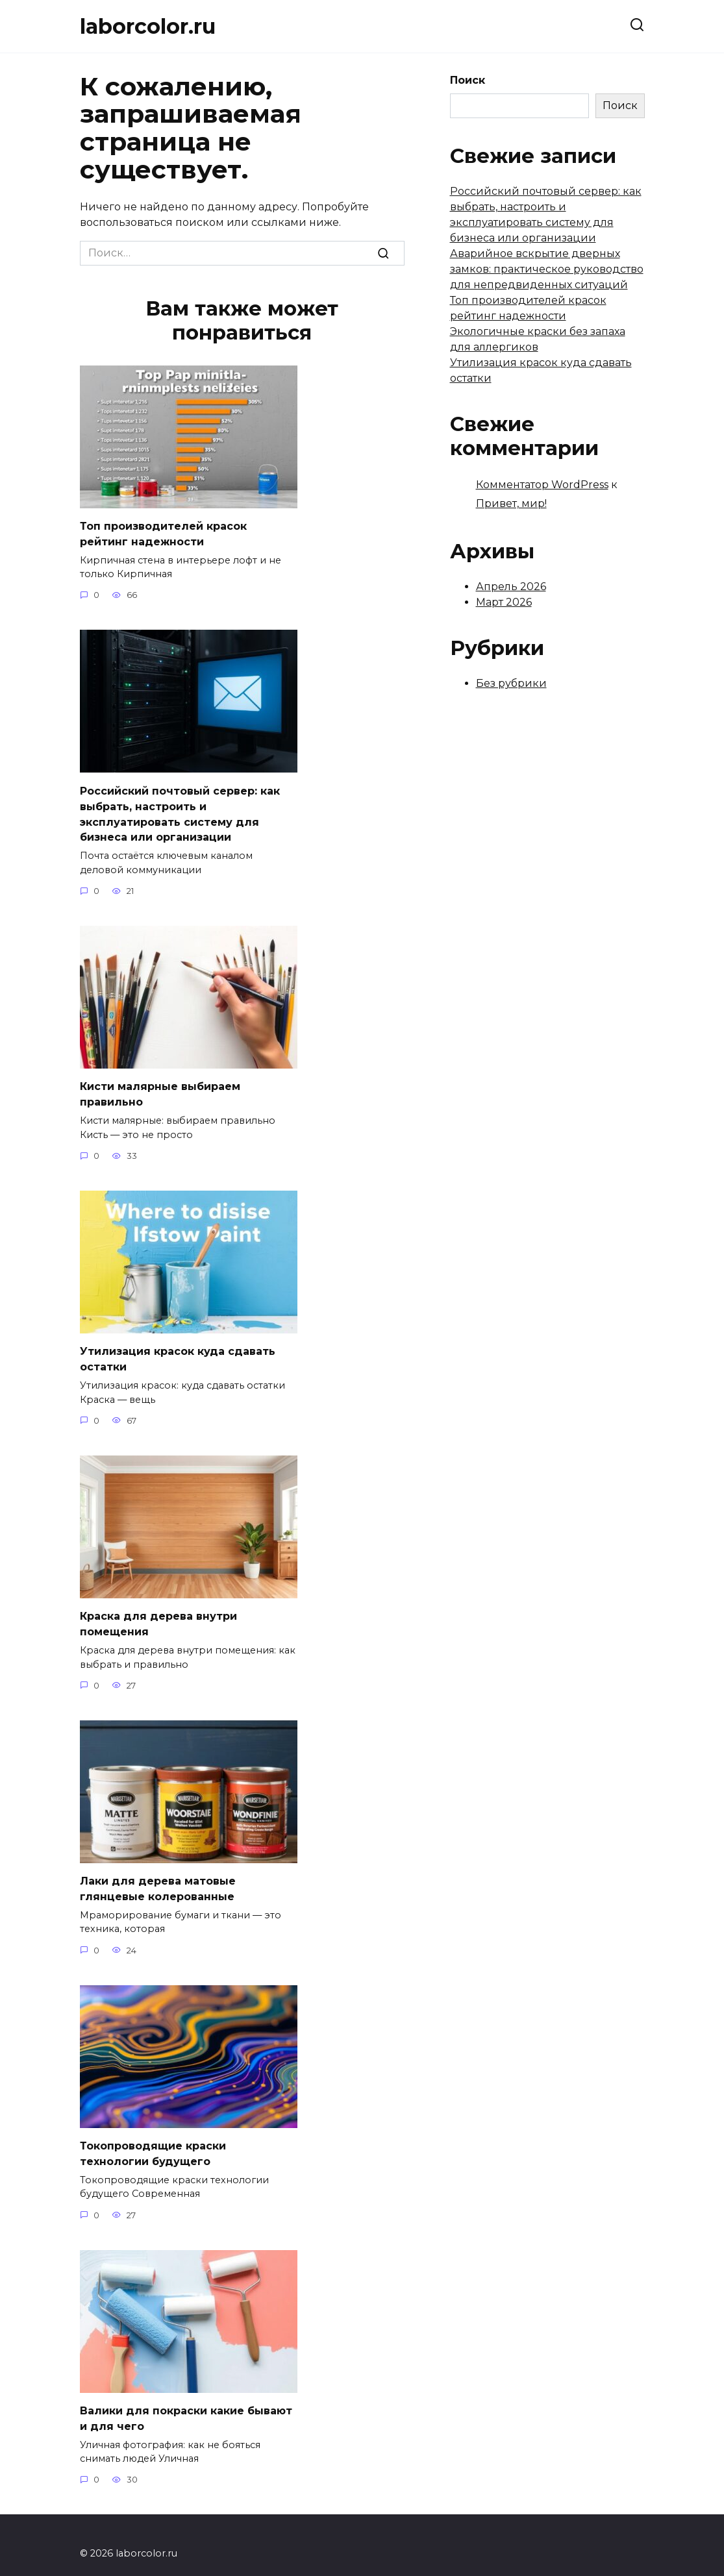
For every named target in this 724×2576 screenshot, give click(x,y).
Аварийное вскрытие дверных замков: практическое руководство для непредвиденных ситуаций (546, 269)
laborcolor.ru (148, 26)
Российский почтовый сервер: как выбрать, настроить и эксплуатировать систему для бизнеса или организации (180, 809)
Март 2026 (504, 602)
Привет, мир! (511, 503)
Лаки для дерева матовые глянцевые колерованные (158, 1876)
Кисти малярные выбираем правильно (160, 1087)
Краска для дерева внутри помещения (158, 1613)
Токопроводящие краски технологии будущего (153, 2138)
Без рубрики (511, 683)
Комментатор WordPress (542, 484)
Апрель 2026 (511, 586)
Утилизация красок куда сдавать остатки (177, 1350)
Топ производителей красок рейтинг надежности (163, 532)
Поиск (467, 80)
